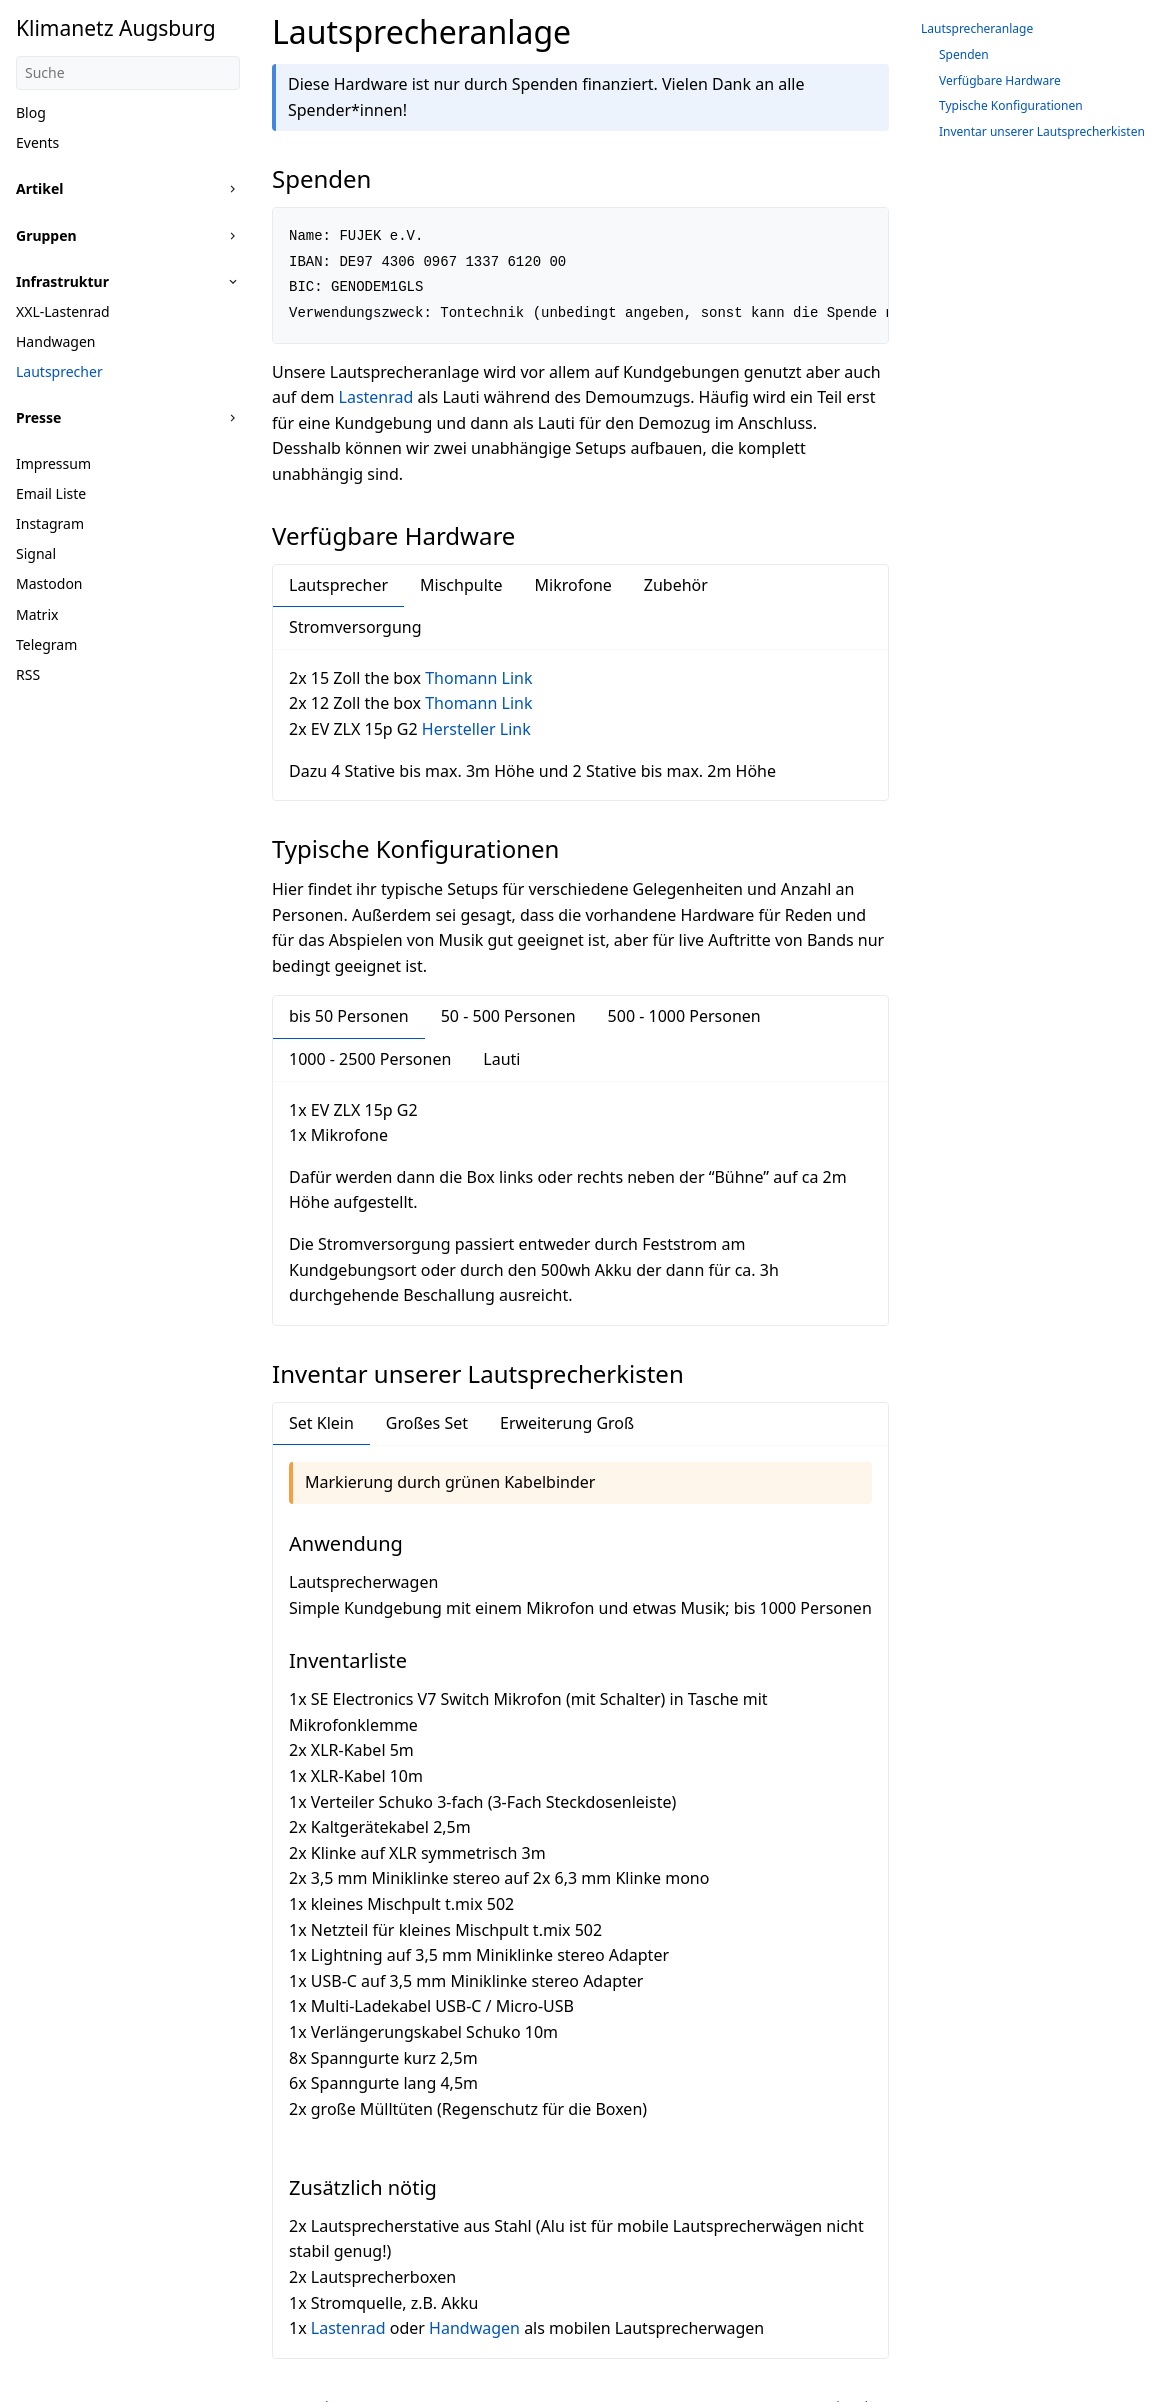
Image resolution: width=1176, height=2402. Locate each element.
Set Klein (321, 1423)
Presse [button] (38, 417)
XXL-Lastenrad (63, 311)
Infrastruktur (62, 281)
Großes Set (427, 1423)
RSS (28, 674)
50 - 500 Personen (508, 1016)
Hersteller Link (476, 729)
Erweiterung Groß (567, 1423)
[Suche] (128, 73)
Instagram (50, 523)
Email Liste (51, 493)
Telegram (46, 644)
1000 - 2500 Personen (370, 1059)
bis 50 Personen (349, 1016)
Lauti (501, 1059)
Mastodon (49, 583)
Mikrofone (573, 585)
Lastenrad (376, 397)
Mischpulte (461, 585)
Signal (36, 553)
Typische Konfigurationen (1011, 105)
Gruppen (46, 235)
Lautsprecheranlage (977, 28)
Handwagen (56, 341)
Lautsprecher (59, 371)
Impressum (53, 463)
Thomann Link (478, 678)
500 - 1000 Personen (684, 1016)
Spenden (964, 54)
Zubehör (676, 585)
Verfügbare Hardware (1000, 80)
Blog (31, 112)
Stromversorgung (355, 627)
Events (37, 142)
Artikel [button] (39, 188)
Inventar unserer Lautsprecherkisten (1042, 131)
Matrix (37, 614)
